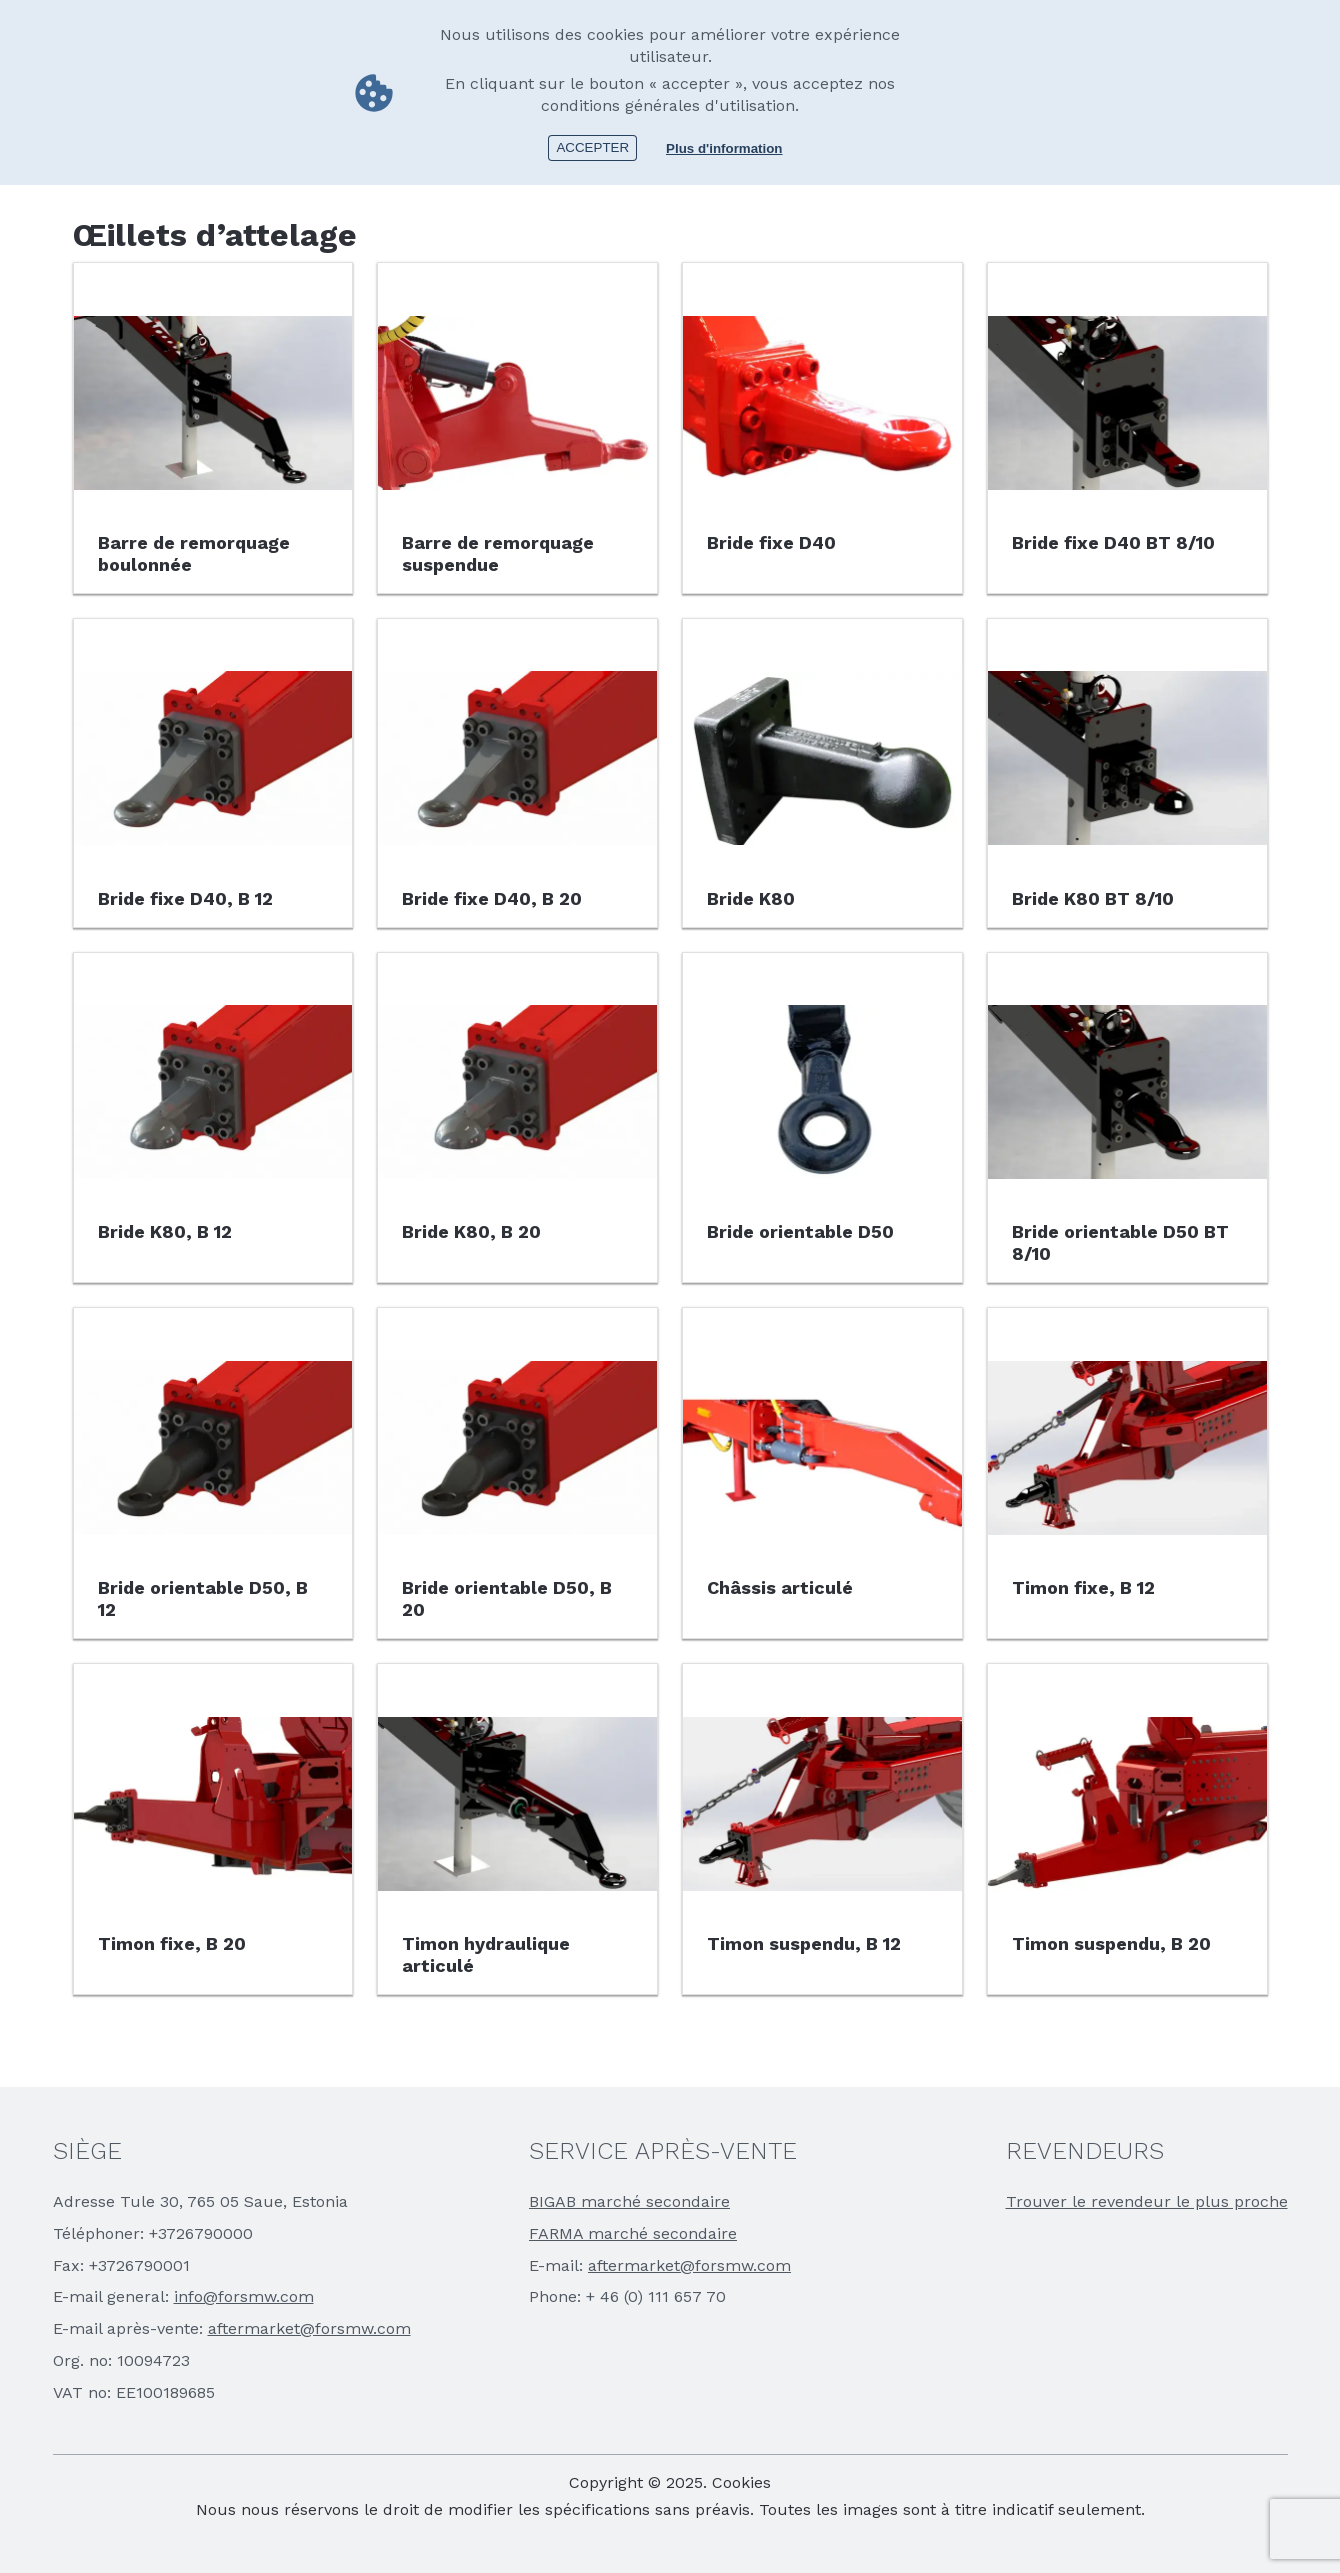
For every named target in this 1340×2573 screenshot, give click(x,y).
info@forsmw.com (244, 2296)
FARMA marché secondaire (633, 2233)
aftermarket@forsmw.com (309, 2328)
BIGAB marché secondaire (629, 2201)
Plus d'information (724, 148)
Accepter (592, 147)
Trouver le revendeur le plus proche (1147, 2201)
